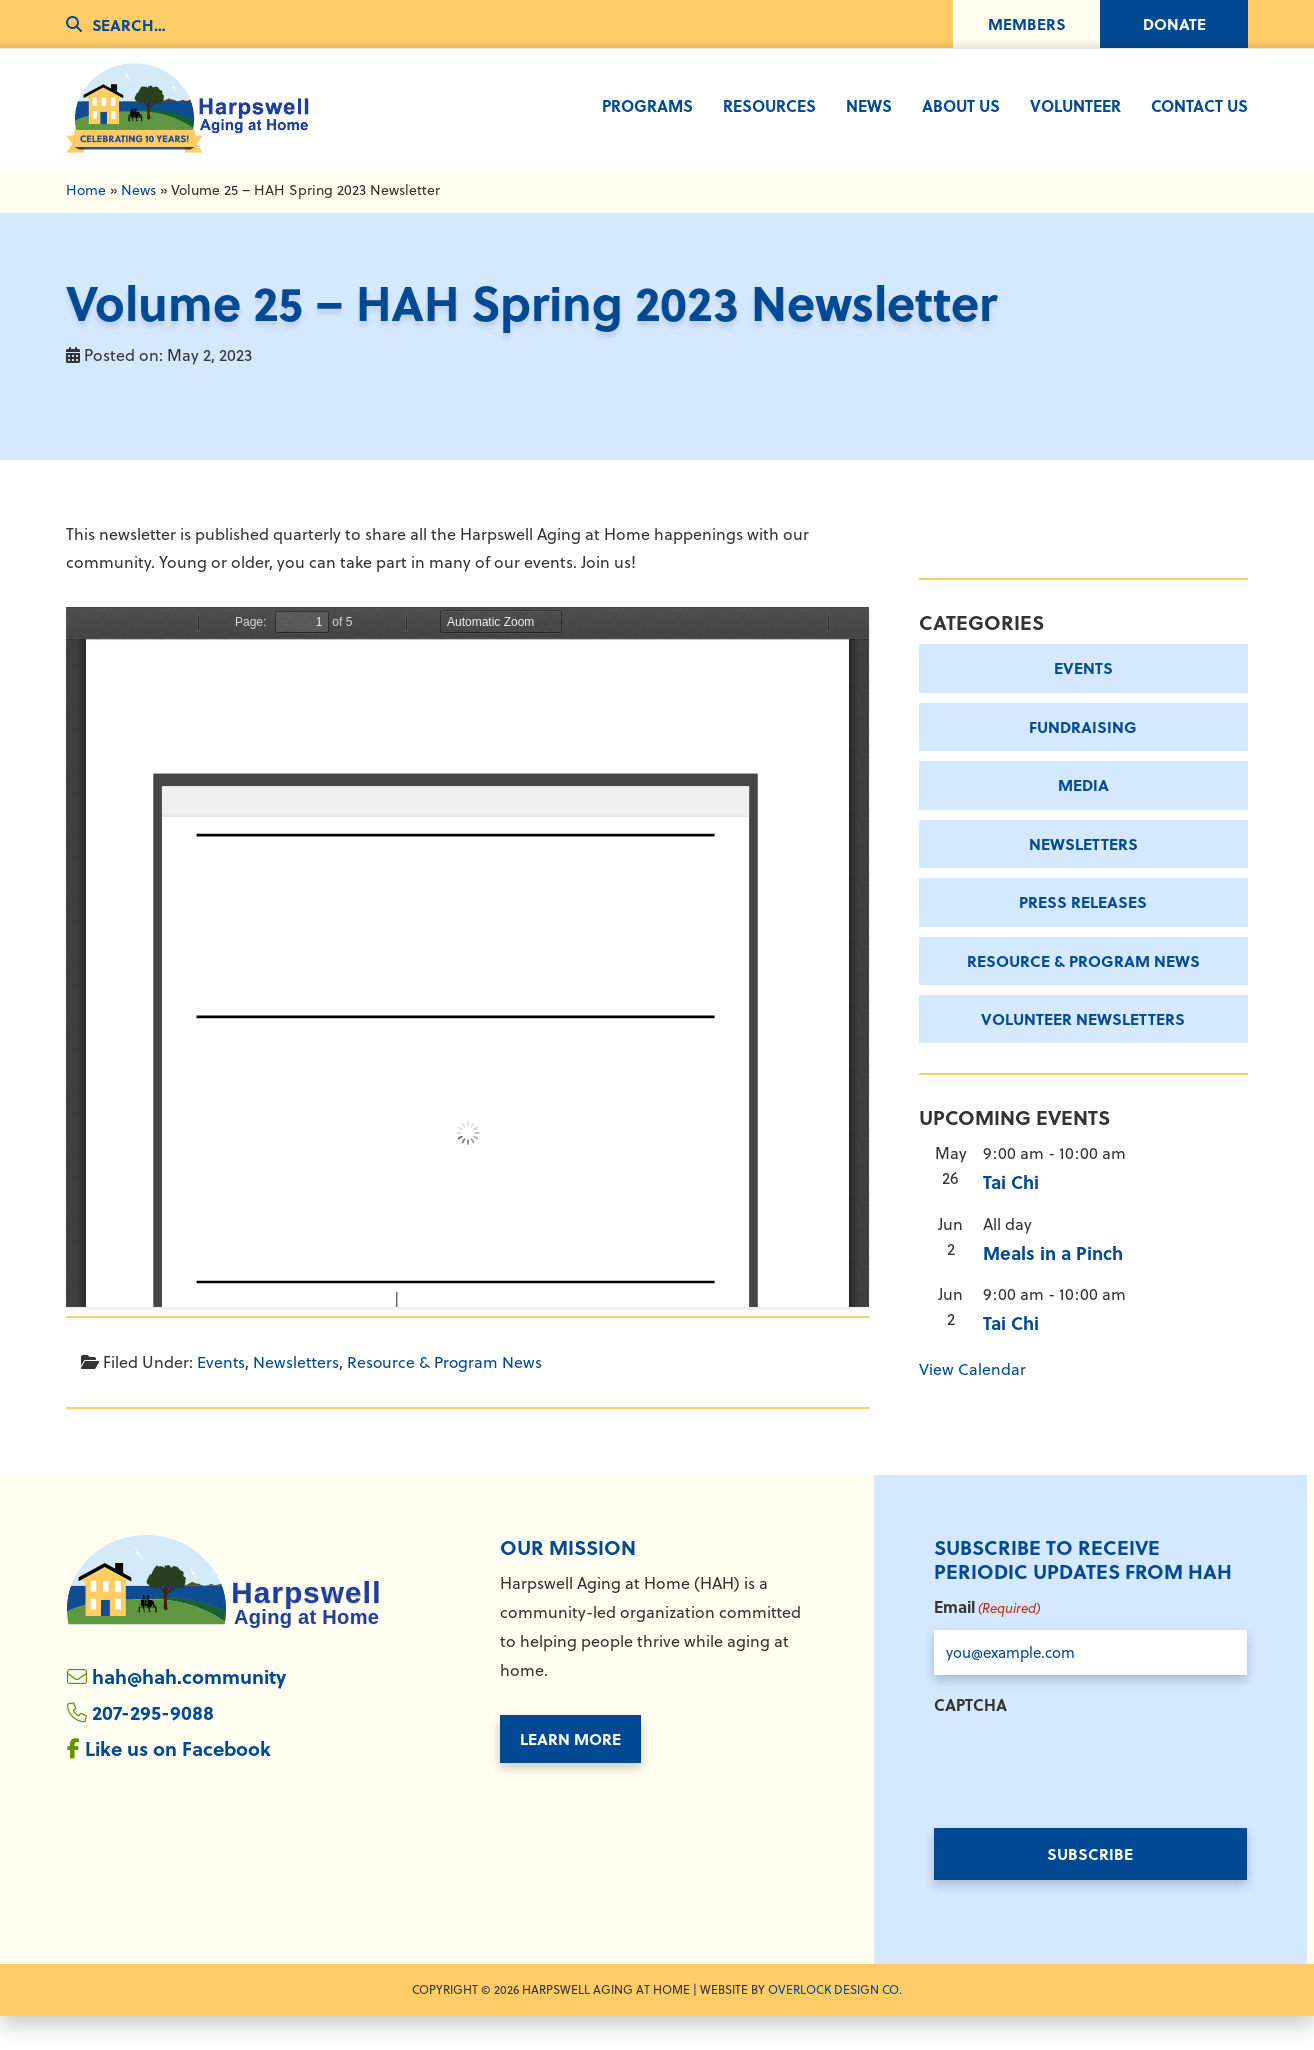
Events (221, 1393)
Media (1083, 816)
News (138, 221)
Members (1027, 23)
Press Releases (1083, 933)
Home (86, 221)
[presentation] (1086, 1800)
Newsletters (297, 1393)
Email (987, 1641)
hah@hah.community (193, 1710)
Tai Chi (1011, 1216)
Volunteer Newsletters (1083, 1051)
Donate (1174, 23)
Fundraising (1083, 757)
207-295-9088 (153, 1747)
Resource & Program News (446, 1393)
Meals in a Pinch (1053, 1286)
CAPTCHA (970, 1738)
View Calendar (972, 1402)
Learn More (570, 1771)
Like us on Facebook (181, 1784)
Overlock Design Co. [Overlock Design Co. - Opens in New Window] (835, 2023)
